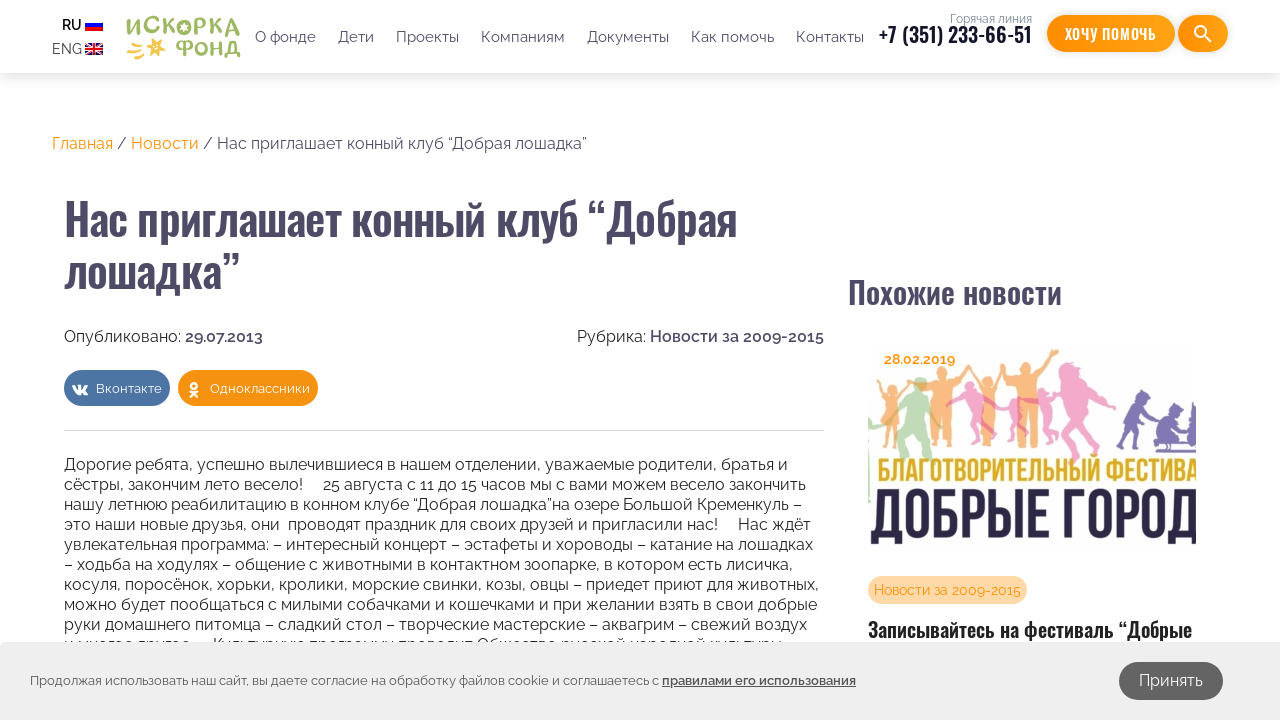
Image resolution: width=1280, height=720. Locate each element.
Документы (628, 37)
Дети (356, 37)
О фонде (285, 37)
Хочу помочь (1111, 33)
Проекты (427, 37)
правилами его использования (759, 680)
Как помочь (732, 37)
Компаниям (523, 37)
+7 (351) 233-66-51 (955, 34)
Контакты (830, 37)
